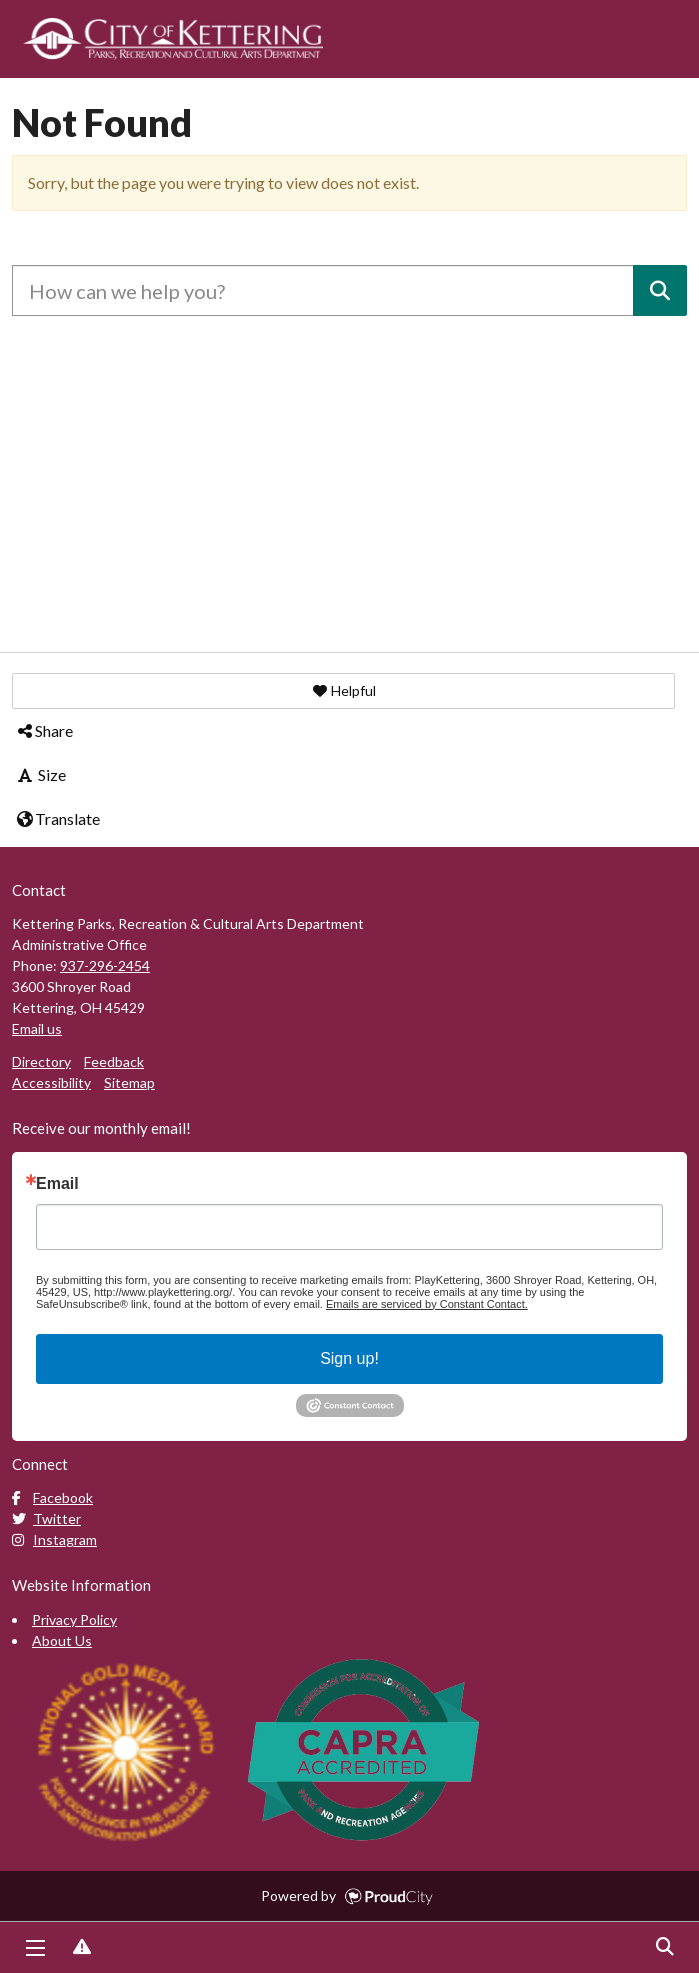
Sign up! (349, 1358)
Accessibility (51, 1082)
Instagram (54, 1539)
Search (664, 1948)
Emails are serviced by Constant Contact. (427, 1304)
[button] (343, 691)
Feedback (114, 1061)
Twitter (46, 1518)
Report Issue (81, 1948)
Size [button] (40, 774)
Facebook (52, 1497)
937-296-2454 (105, 965)
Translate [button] (57, 818)
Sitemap (129, 1082)
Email (57, 1184)
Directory (41, 1061)
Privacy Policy (74, 1619)
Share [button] (44, 730)
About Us (62, 1640)
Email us (37, 1028)
